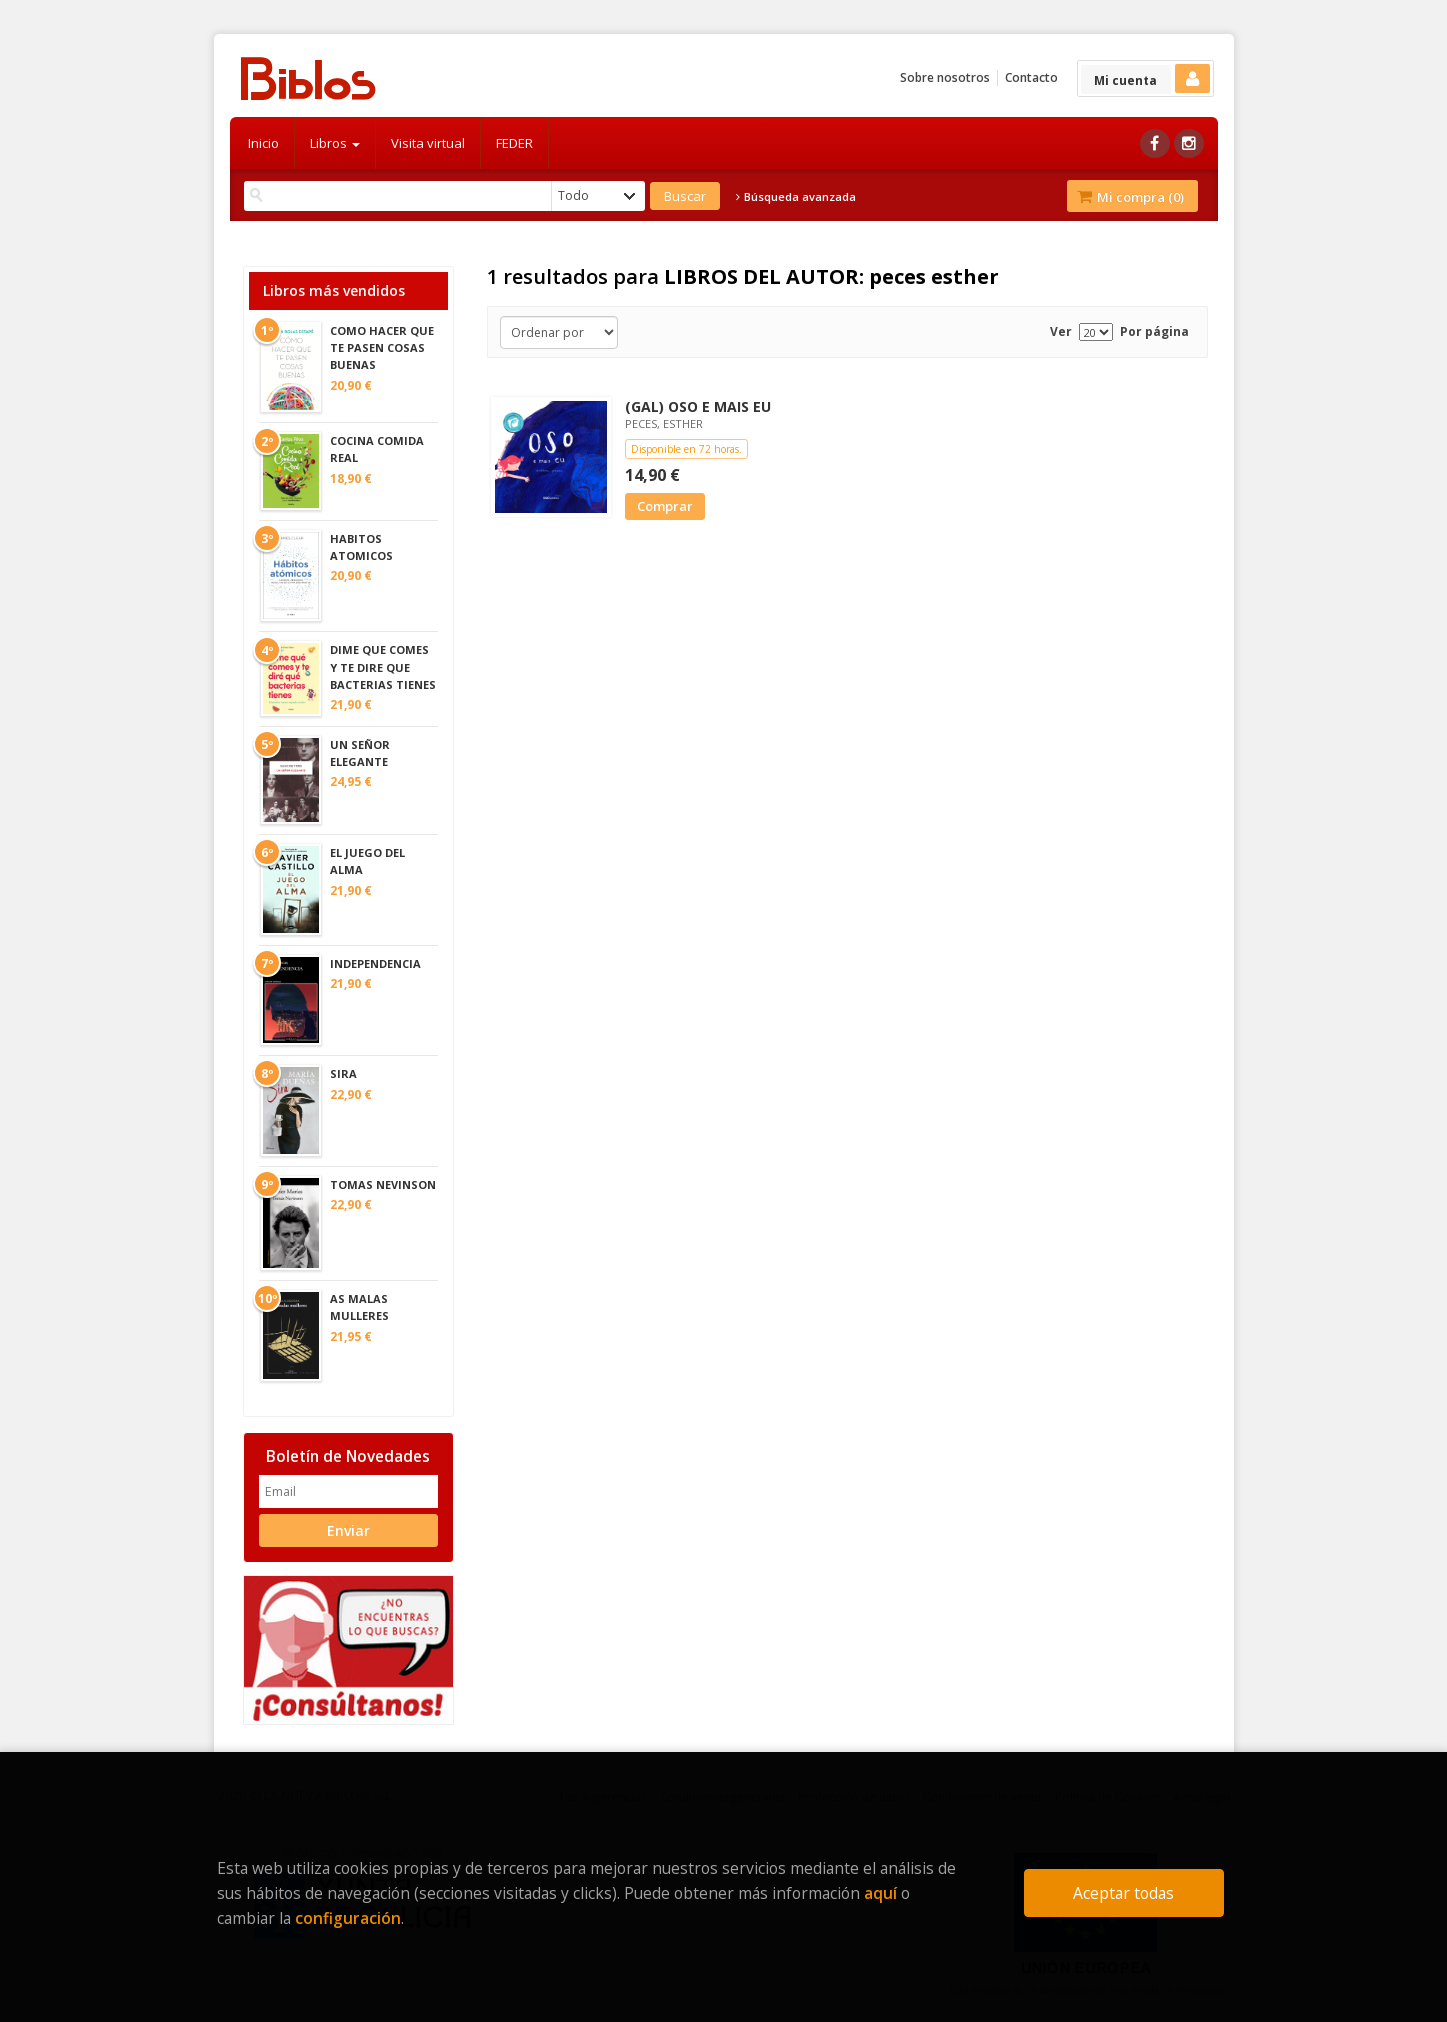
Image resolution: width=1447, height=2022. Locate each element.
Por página (1154, 331)
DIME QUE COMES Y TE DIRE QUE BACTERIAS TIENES (383, 666)
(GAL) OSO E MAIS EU (698, 406)
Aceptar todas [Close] (1123, 1893)
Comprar (665, 506)
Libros (335, 143)
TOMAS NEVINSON (383, 1184)
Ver (1061, 331)
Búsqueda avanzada (796, 197)
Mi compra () (1130, 197)
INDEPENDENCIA (375, 963)
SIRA (343, 1073)
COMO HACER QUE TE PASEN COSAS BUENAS (382, 347)
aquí (880, 1893)
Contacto (1031, 77)
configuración (348, 1918)
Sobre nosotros (945, 77)
